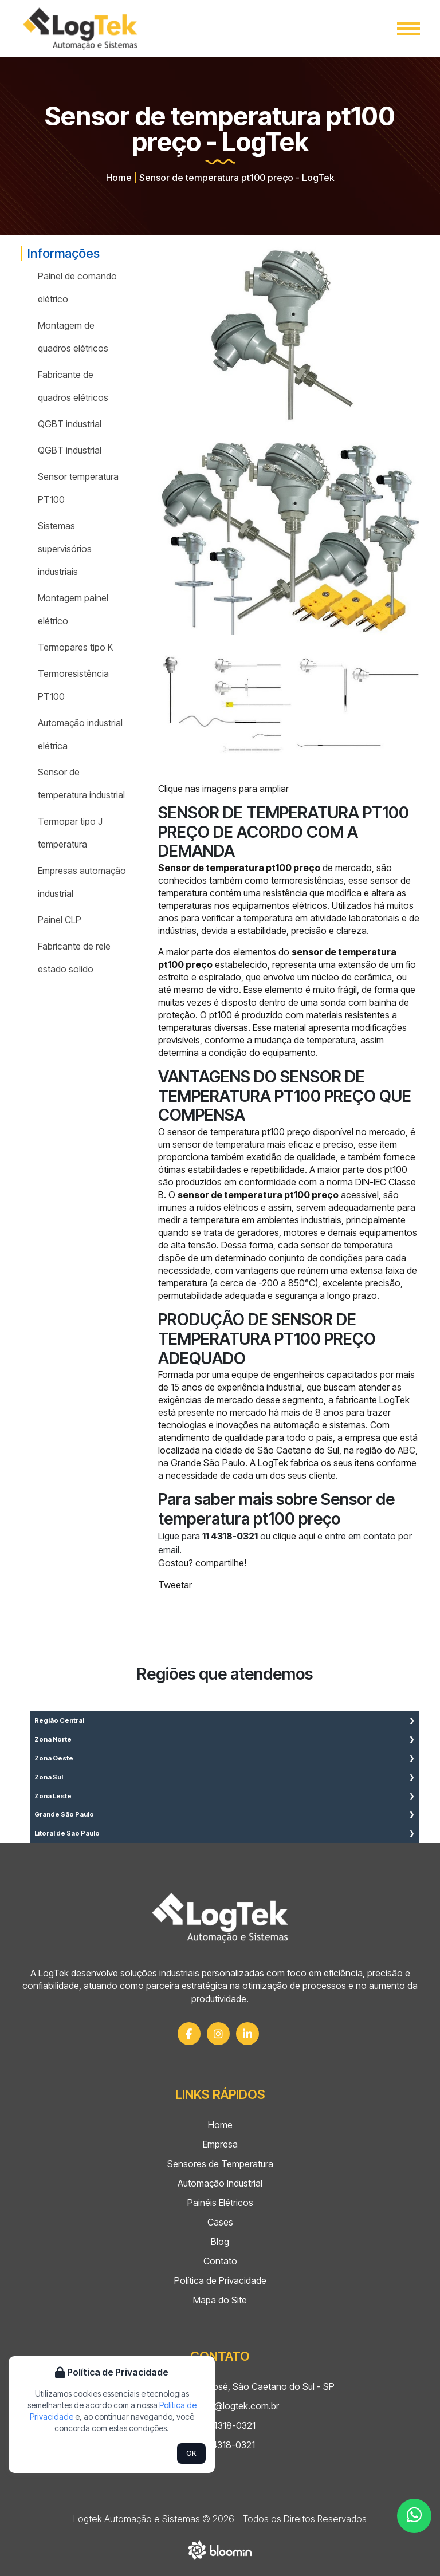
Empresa (220, 2144)
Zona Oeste (53, 1758)
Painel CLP (59, 919)
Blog (220, 2241)
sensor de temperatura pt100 (226, 1131)
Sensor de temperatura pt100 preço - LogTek (236, 177)
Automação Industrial (220, 2183)
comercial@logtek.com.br (220, 2406)
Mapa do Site (220, 2300)
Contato (220, 2261)
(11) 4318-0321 (220, 2425)
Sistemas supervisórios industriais (65, 548)
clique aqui (294, 1536)
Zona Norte (53, 1739)
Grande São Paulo (64, 1814)
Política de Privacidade (220, 2280)
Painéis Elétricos (220, 2202)
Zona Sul (48, 1777)
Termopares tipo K (75, 647)
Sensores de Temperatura (220, 2163)
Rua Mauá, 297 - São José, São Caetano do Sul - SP (220, 2386)
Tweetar (175, 1584)
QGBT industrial (69, 424)
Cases (220, 2222)
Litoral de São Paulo (67, 1833)
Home (119, 177)
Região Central (59, 1720)
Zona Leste (53, 1796)
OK (191, 2453)
